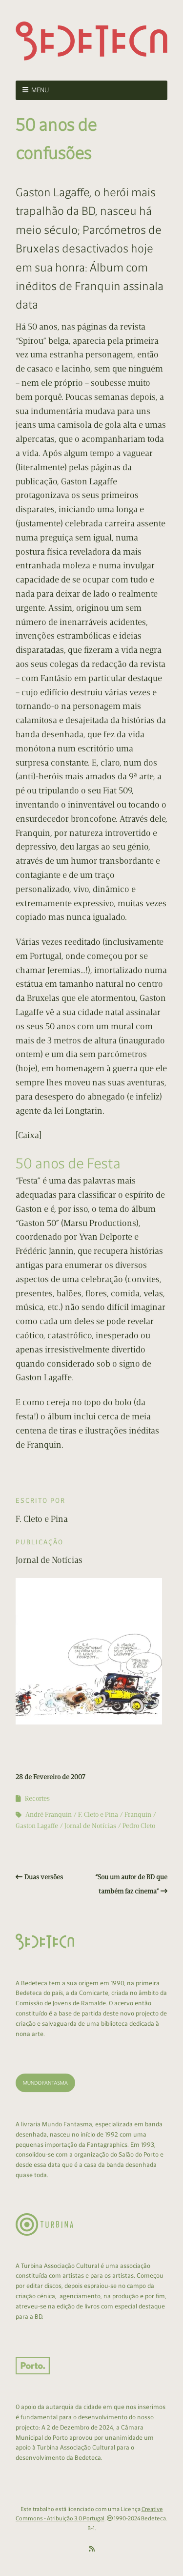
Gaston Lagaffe (37, 1826)
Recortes (37, 1798)
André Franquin (48, 1814)
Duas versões (43, 1877)
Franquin (137, 1814)
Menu (40, 90)
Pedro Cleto (138, 1826)
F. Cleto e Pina (98, 1814)
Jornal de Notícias (90, 1826)
